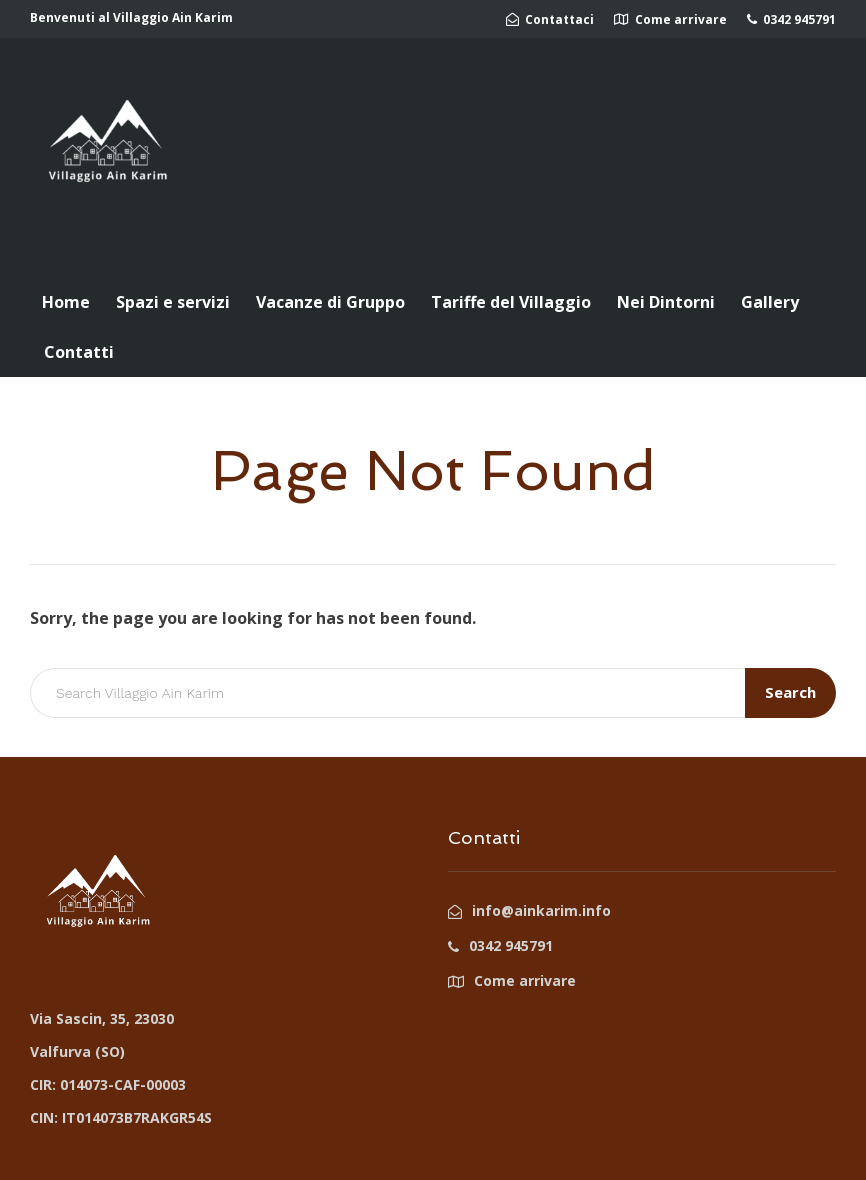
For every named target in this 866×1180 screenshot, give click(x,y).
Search (790, 692)
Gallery (770, 302)
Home (66, 302)
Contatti (79, 352)
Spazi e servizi (173, 302)
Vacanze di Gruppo (330, 302)
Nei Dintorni (666, 302)
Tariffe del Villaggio (511, 302)
